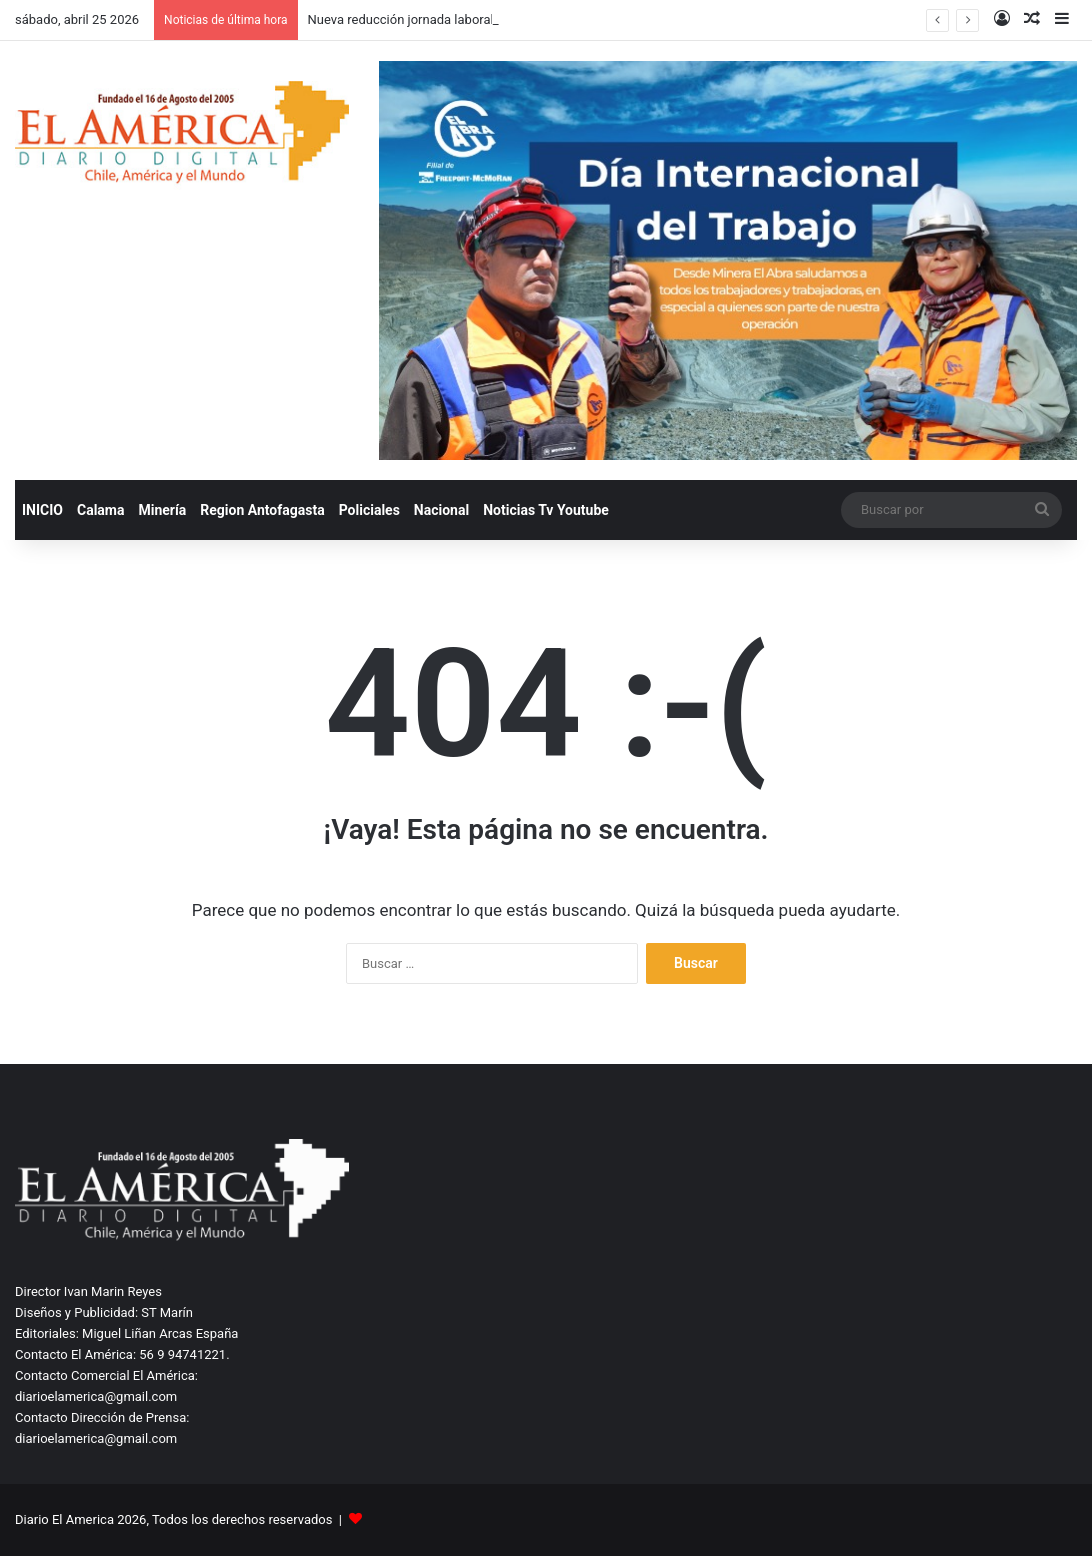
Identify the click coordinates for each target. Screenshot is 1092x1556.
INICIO (42, 510)
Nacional (441, 510)
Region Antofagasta (262, 510)
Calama (100, 510)
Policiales (369, 510)
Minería (162, 510)
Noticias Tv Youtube (546, 510)
